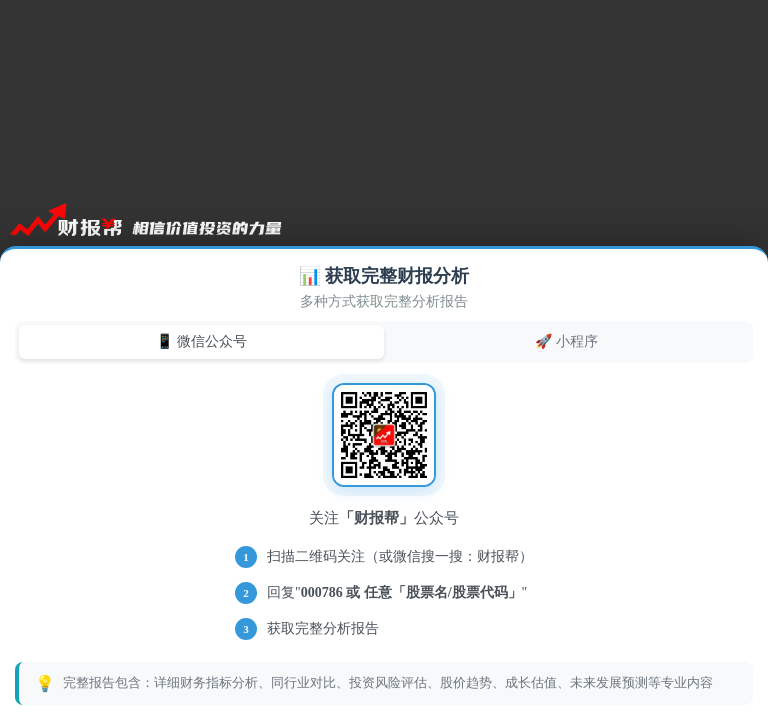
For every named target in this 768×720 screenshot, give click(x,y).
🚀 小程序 (566, 341)
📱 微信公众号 (201, 341)
